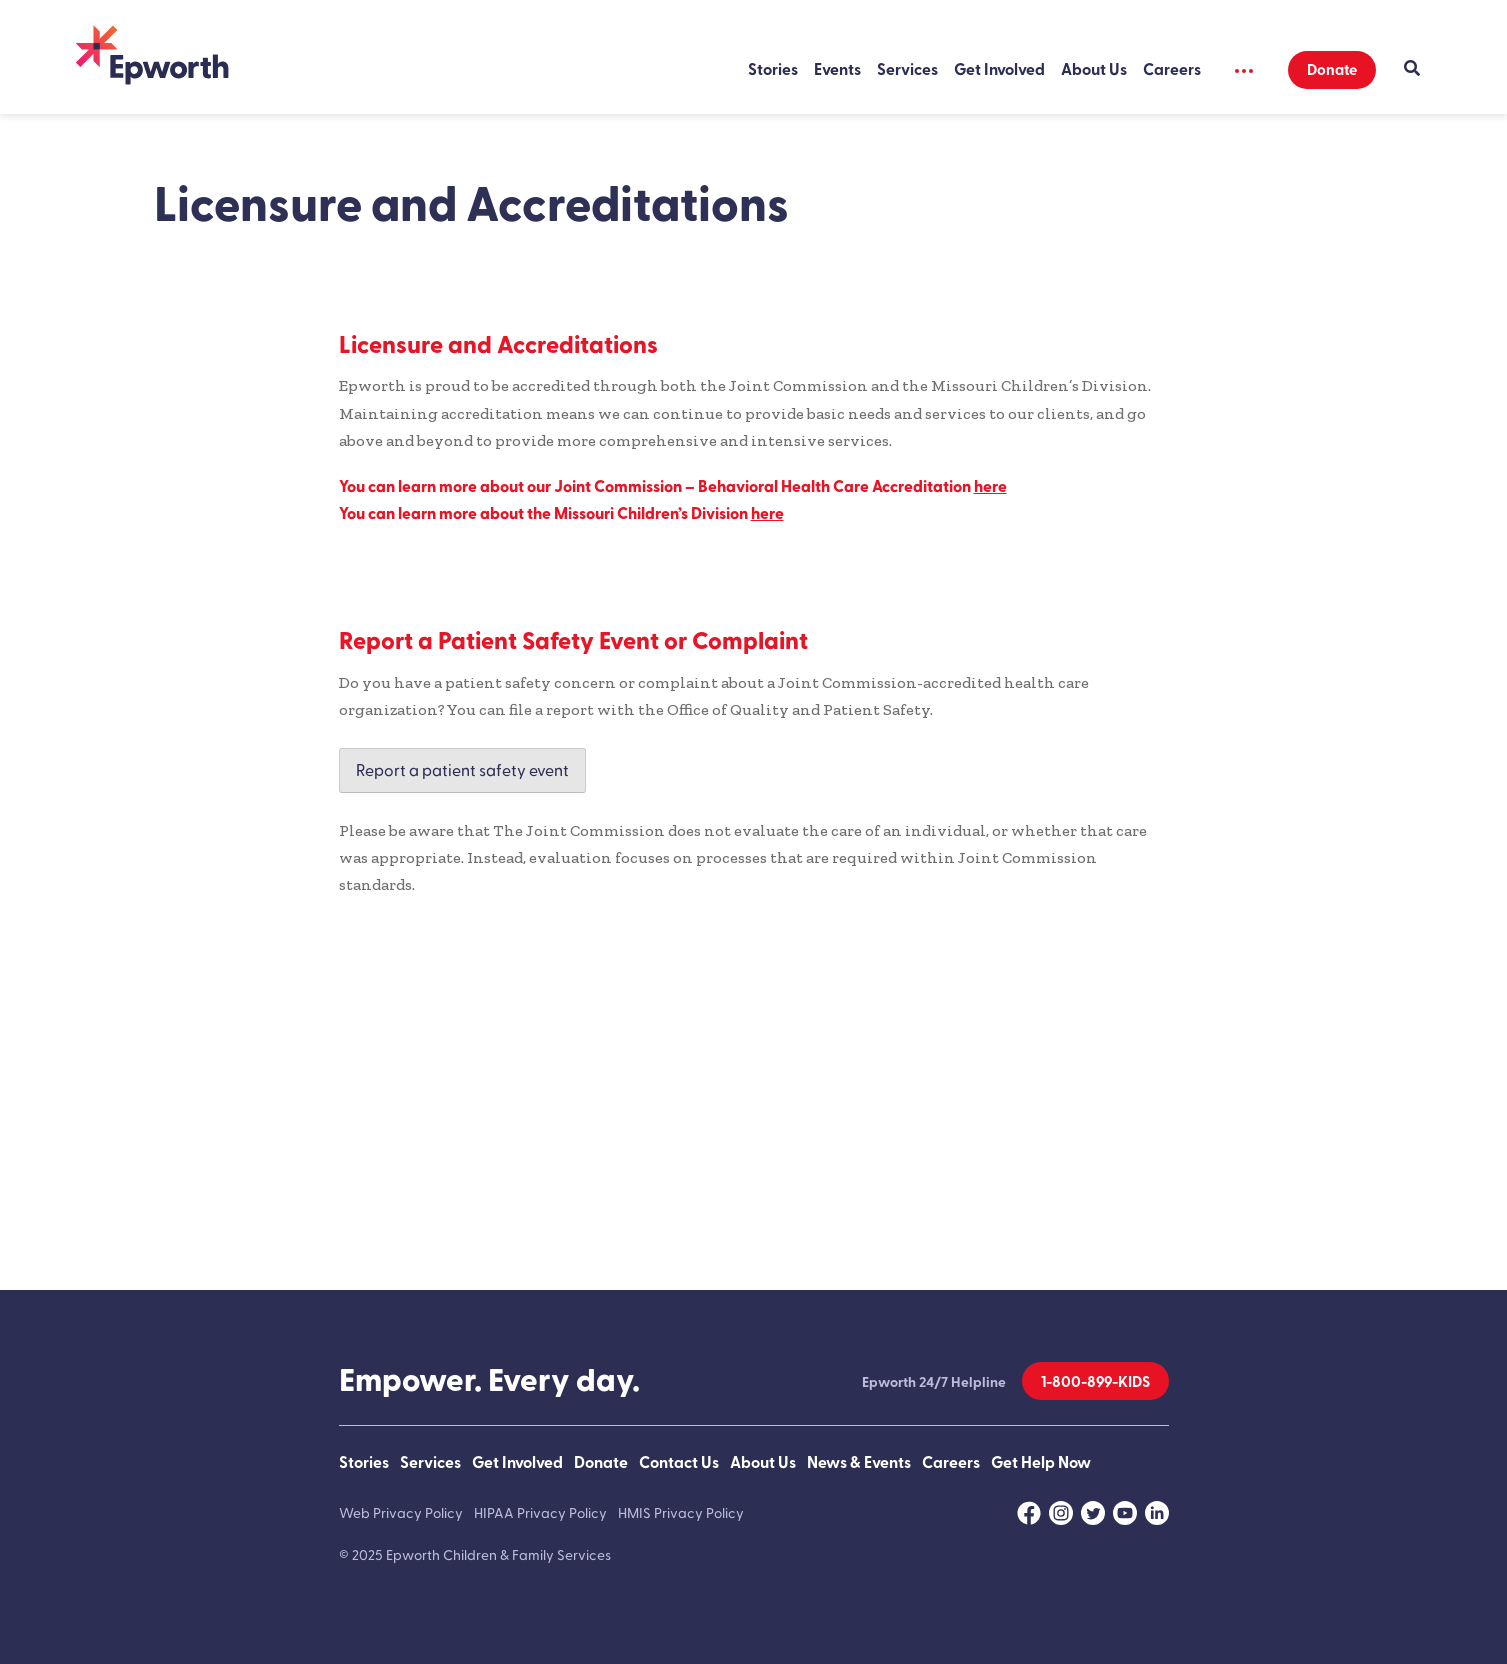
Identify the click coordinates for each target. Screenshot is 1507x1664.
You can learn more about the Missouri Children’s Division (561, 514)
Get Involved (999, 70)
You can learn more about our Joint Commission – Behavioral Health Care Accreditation (673, 487)
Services (907, 70)
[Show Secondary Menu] (1245, 70)
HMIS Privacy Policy (681, 1513)
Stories (773, 70)
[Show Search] (1412, 70)
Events (837, 70)
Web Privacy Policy (401, 1513)
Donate (1332, 70)
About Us (1094, 70)
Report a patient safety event (462, 771)
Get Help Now (1041, 1463)
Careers (1172, 70)
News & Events (859, 1463)
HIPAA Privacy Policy (540, 1513)
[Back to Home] (152, 57)
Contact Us (679, 1463)
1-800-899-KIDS (1095, 1382)
